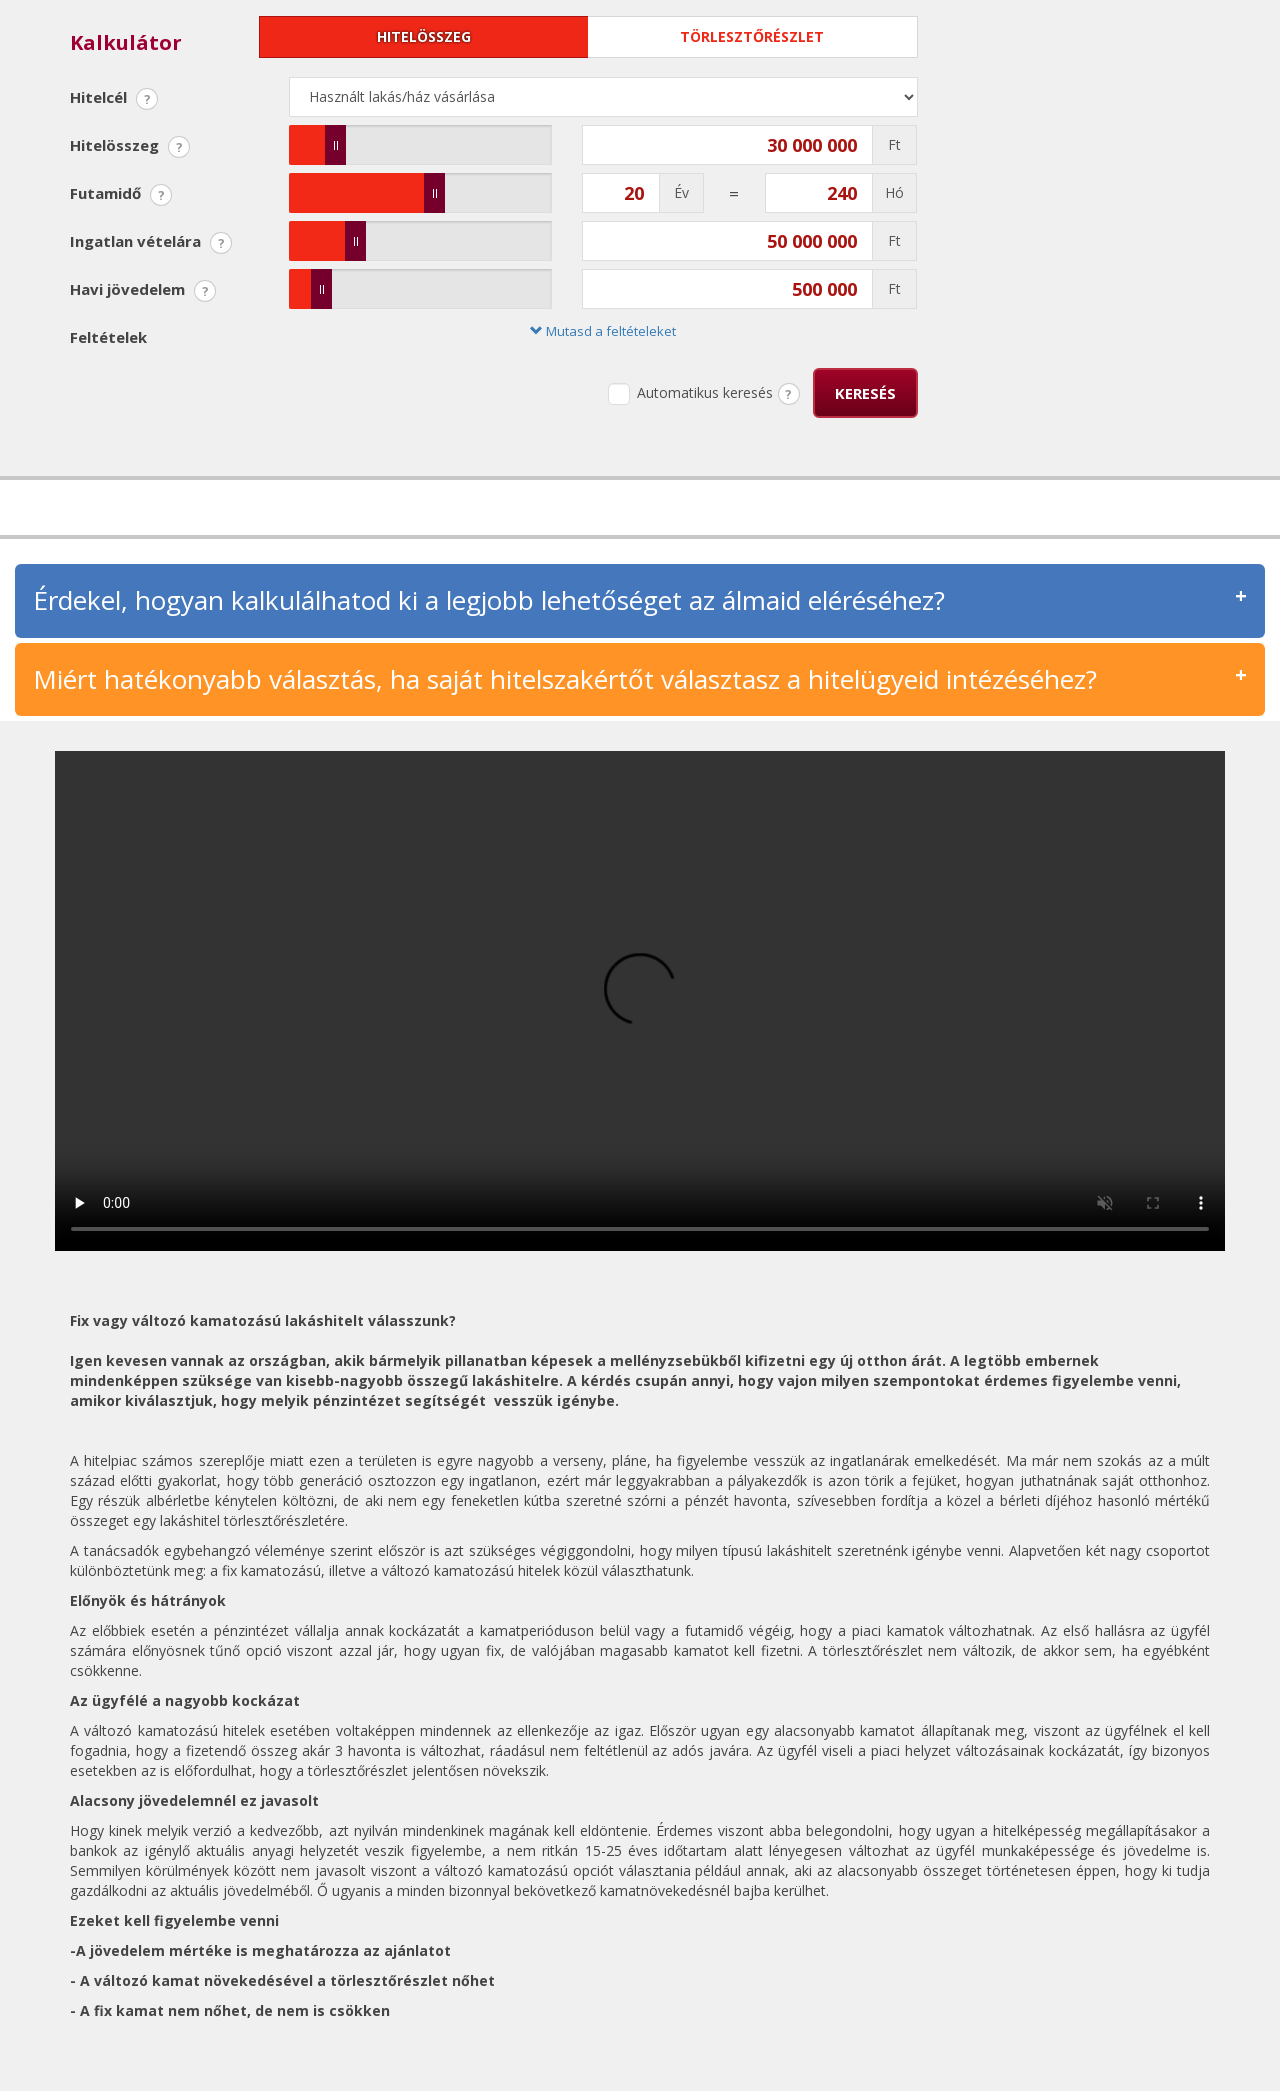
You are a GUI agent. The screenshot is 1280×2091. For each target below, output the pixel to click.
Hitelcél (114, 98)
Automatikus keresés (690, 394)
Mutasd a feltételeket (603, 331)
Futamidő (121, 194)
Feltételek (108, 337)
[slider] (335, 145)
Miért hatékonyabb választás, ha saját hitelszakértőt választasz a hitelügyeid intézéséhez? (565, 679)
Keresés (865, 393)
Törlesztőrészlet (752, 36)
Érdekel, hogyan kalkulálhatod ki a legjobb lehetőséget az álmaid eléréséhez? (489, 600)
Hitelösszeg (424, 36)
